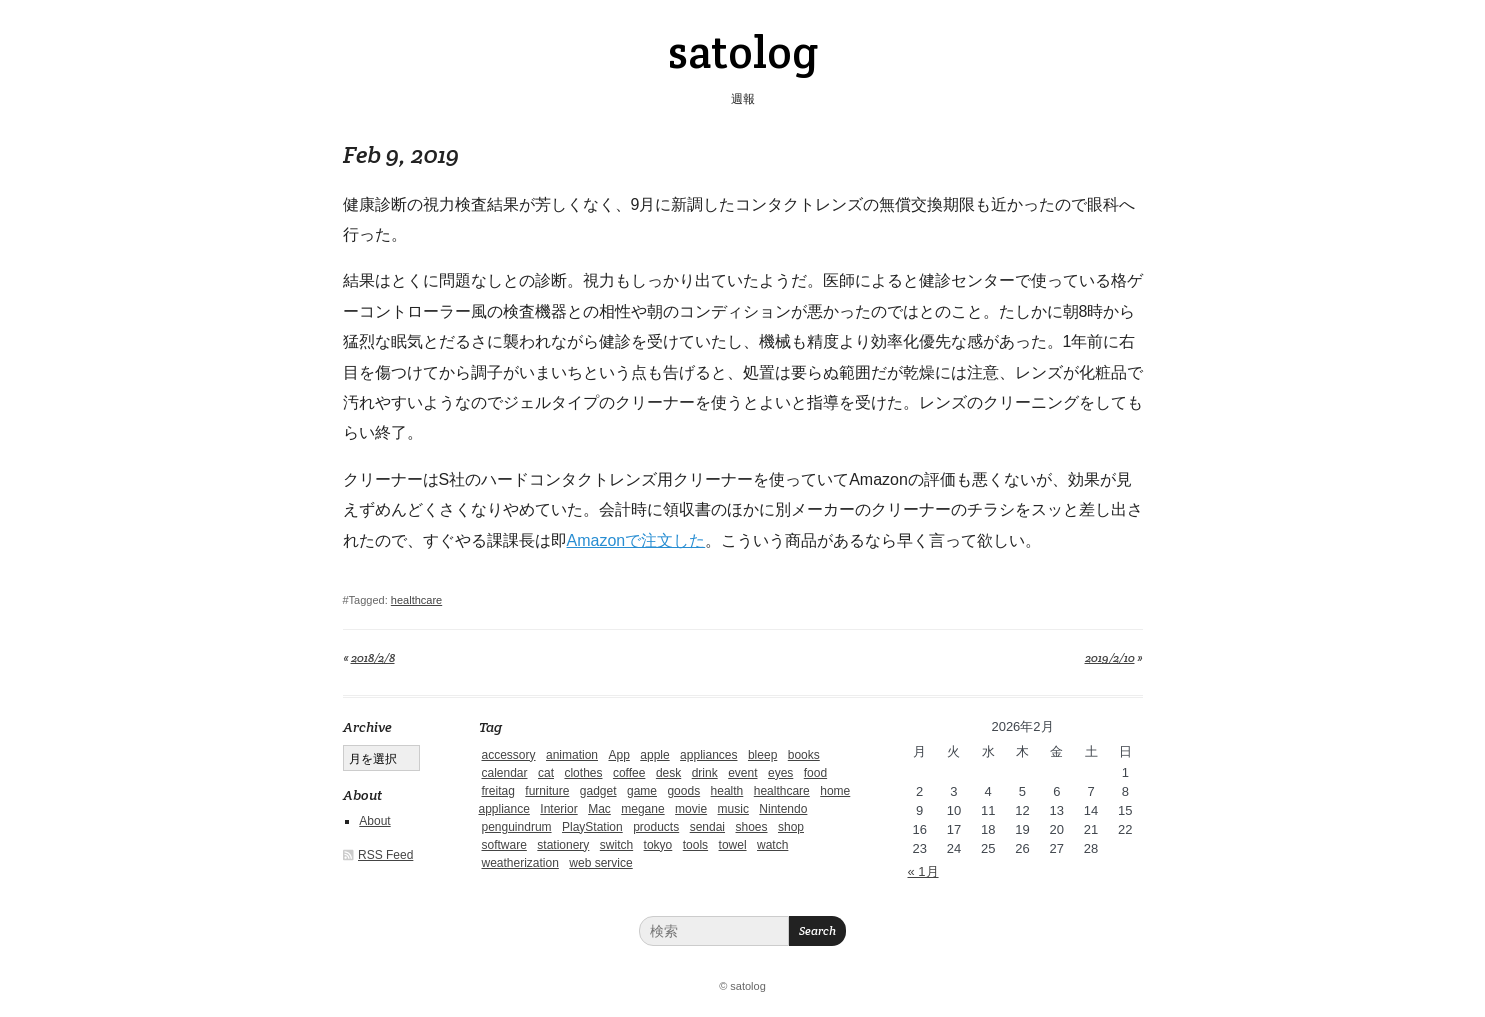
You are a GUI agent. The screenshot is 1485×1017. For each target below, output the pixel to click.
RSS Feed (385, 855)
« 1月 (923, 871)
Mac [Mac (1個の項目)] (599, 809)
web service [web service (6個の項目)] (600, 863)
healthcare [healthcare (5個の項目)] (782, 791)
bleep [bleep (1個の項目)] (762, 755)
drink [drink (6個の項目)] (705, 773)
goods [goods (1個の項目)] (683, 791)
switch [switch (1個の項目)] (616, 845)
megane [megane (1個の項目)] (642, 809)
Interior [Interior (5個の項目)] (558, 809)
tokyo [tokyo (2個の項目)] (658, 845)
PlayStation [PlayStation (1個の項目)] (592, 827)
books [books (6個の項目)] (804, 755)
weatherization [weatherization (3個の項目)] (520, 863)
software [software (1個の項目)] (504, 845)
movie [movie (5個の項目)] (691, 809)
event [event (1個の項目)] (742, 773)
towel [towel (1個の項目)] (733, 845)
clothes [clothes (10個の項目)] (583, 773)
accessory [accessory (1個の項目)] (509, 755)
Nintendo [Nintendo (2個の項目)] (783, 809)
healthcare (416, 600)
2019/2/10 (1110, 657)
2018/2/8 (373, 657)
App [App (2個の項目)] (618, 755)
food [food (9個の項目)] (815, 773)
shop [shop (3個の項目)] (791, 827)
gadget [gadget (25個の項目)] (598, 791)
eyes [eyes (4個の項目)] (780, 773)
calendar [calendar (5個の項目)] (505, 773)
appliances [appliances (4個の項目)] (708, 755)
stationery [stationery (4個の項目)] (563, 845)
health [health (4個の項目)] (727, 791)
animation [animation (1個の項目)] (572, 755)
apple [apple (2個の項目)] (654, 755)
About (374, 821)
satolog (743, 52)
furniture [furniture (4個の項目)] (547, 791)
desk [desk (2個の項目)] (668, 773)
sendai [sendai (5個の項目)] (707, 827)
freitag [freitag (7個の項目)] (498, 791)
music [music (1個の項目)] (733, 809)
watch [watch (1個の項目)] (772, 845)
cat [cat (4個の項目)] (546, 773)
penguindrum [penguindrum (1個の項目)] (517, 827)
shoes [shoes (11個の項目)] (751, 827)
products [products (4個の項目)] (656, 827)
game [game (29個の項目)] (642, 791)
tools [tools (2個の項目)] (695, 845)
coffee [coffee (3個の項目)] (629, 773)
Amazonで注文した (636, 540)
